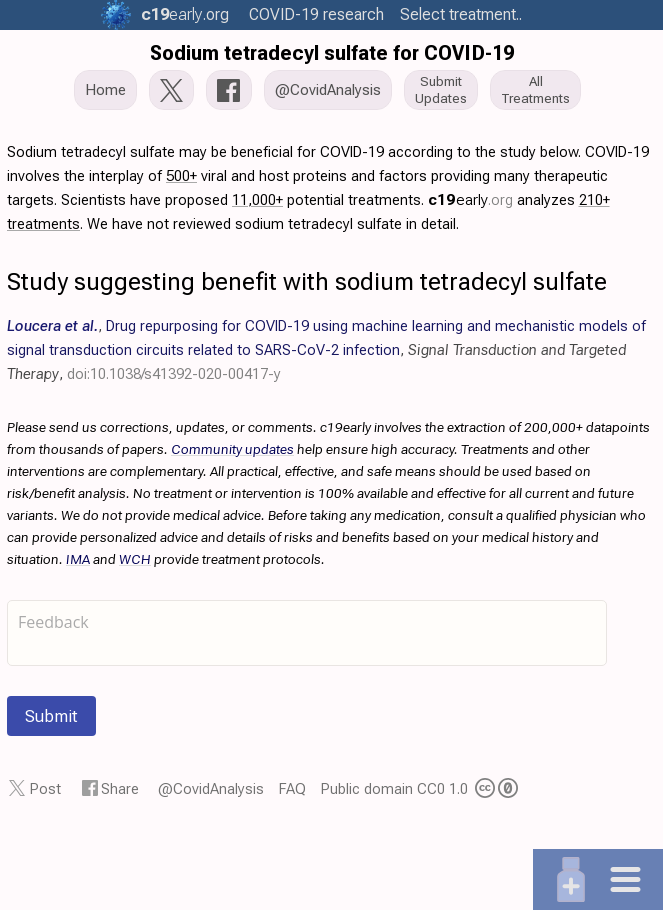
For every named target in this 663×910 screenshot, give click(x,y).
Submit (51, 716)
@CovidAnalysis (211, 789)
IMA (78, 559)
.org (185, 14)
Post (45, 789)
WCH (135, 559)
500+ (181, 176)
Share (120, 789)
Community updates (232, 449)
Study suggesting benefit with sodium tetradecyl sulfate (307, 282)
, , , (326, 350)
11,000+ (257, 200)
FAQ (292, 789)
